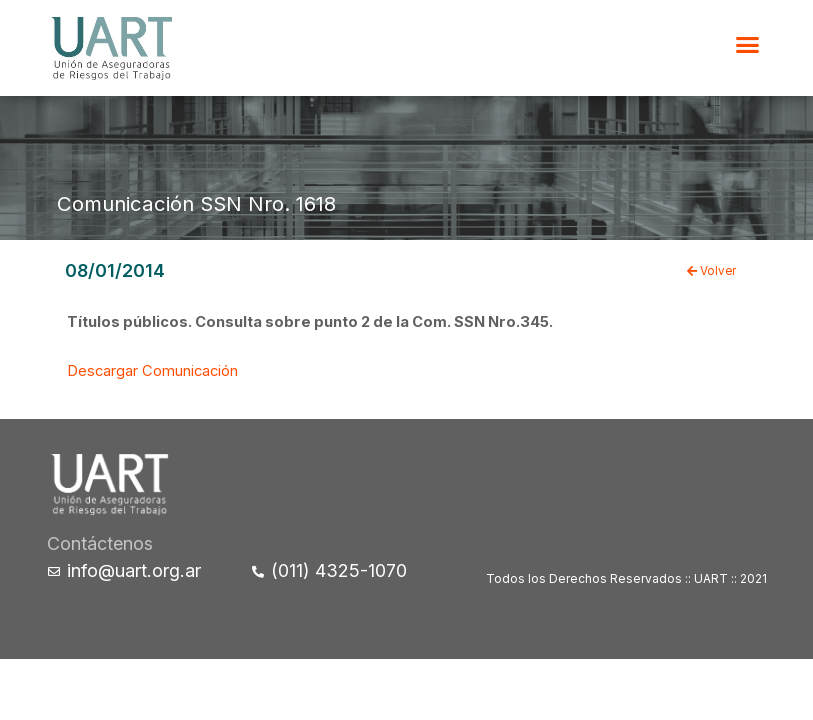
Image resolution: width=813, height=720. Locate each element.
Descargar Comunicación (152, 371)
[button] (748, 45)
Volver (711, 271)
